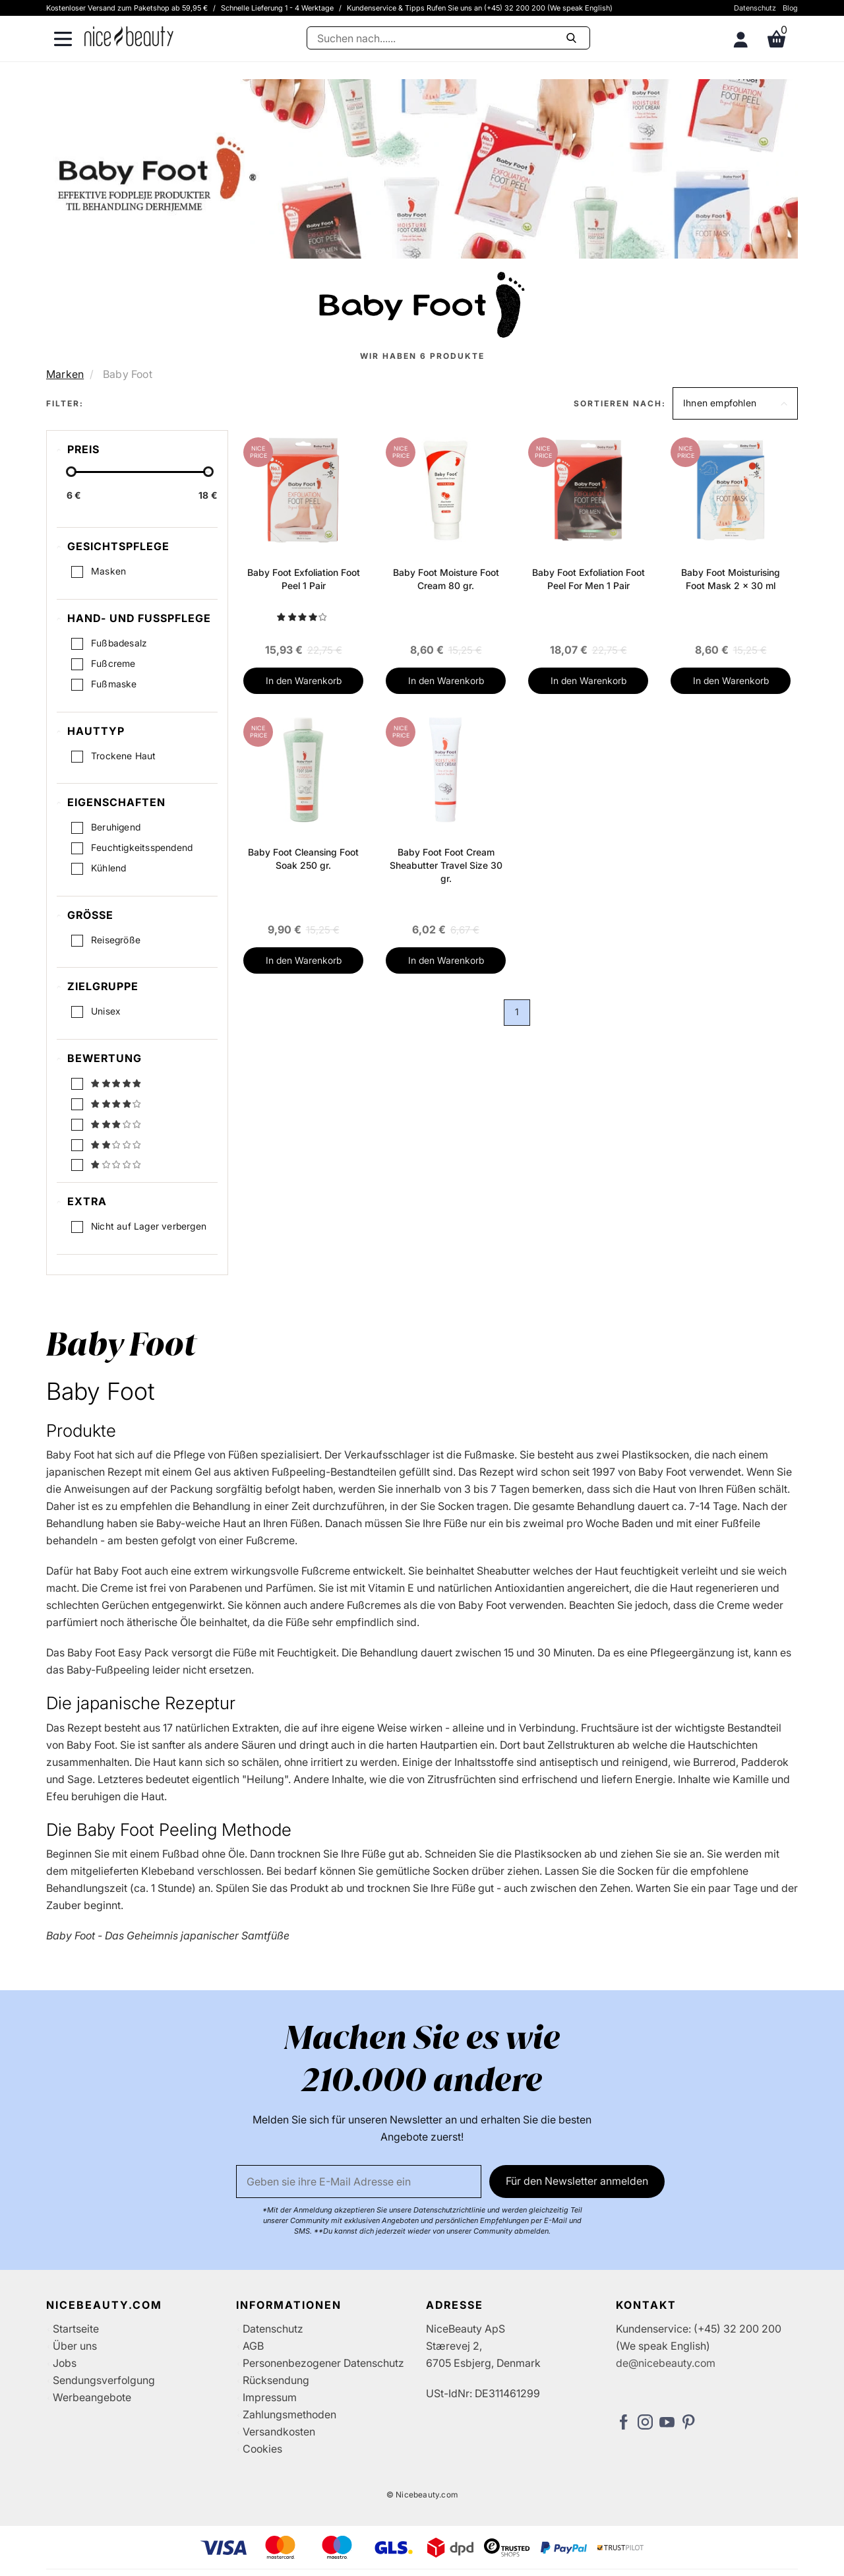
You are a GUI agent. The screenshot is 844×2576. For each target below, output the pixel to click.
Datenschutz (755, 8)
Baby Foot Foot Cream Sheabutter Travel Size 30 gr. (446, 865)
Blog (790, 8)
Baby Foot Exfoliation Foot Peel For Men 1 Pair (588, 579)
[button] (735, 403)
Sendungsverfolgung (104, 2380)
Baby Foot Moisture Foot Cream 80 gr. (446, 579)
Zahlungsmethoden (289, 2414)
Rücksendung (276, 2380)
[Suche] (448, 37)
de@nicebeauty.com (665, 2363)
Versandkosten (279, 2431)
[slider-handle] (71, 471)
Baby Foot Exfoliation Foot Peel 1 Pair (303, 579)
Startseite (76, 2328)
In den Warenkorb (304, 680)
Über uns (75, 2345)
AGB (253, 2345)
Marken (65, 374)
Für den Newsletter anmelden (577, 2180)
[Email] (358, 2181)
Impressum (270, 2397)
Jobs (64, 2363)
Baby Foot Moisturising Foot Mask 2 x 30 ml (730, 579)
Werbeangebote (92, 2397)
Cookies (262, 2448)
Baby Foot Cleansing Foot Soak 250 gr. (303, 858)
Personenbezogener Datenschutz (323, 2363)
